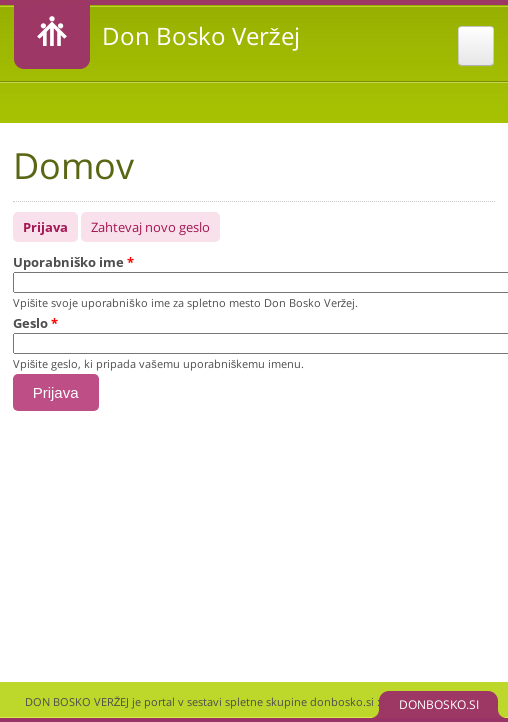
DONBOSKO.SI (439, 704)
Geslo (35, 323)
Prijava (50, 224)
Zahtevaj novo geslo (150, 227)
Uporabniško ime (73, 262)
